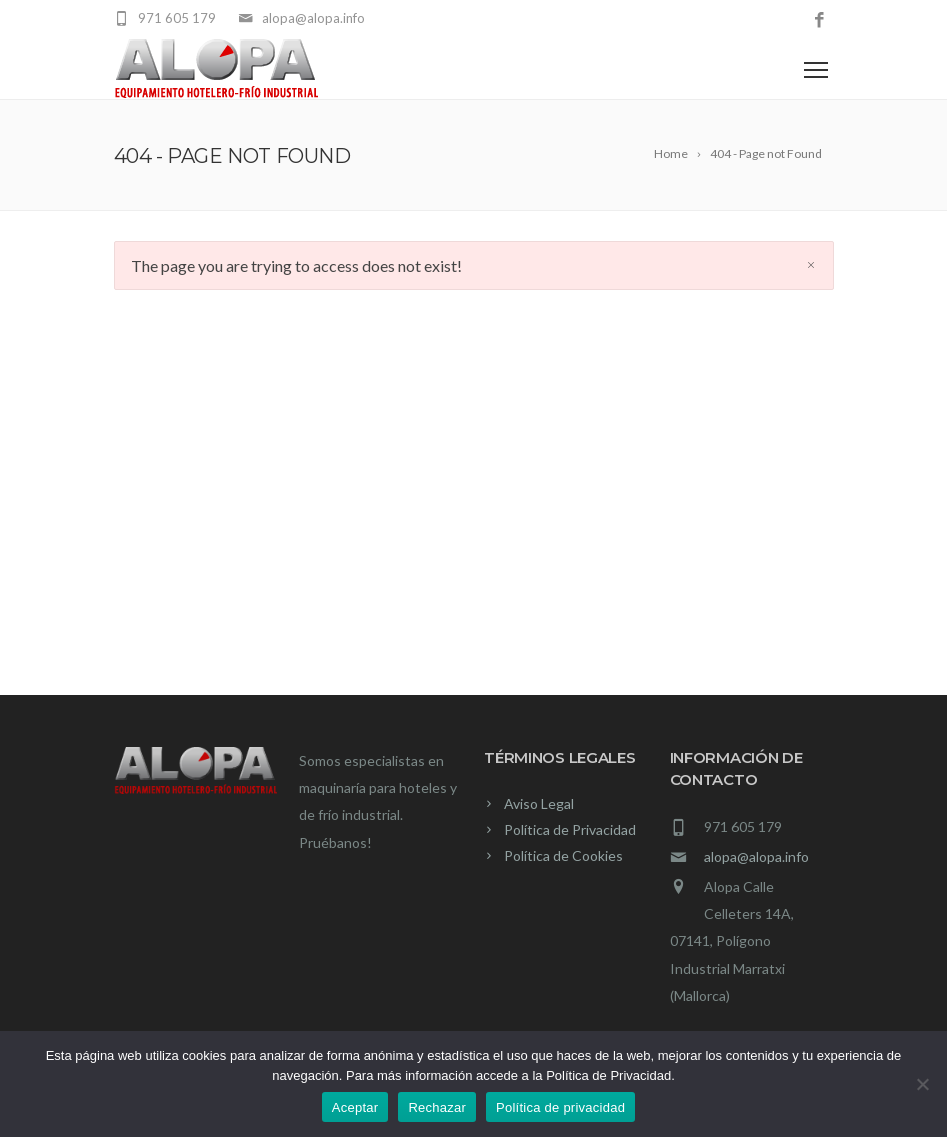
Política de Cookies (563, 855)
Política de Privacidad (570, 829)
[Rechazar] (922, 1084)
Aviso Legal (539, 803)
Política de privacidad (560, 1107)
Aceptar (355, 1107)
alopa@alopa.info (756, 856)
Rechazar (437, 1107)
